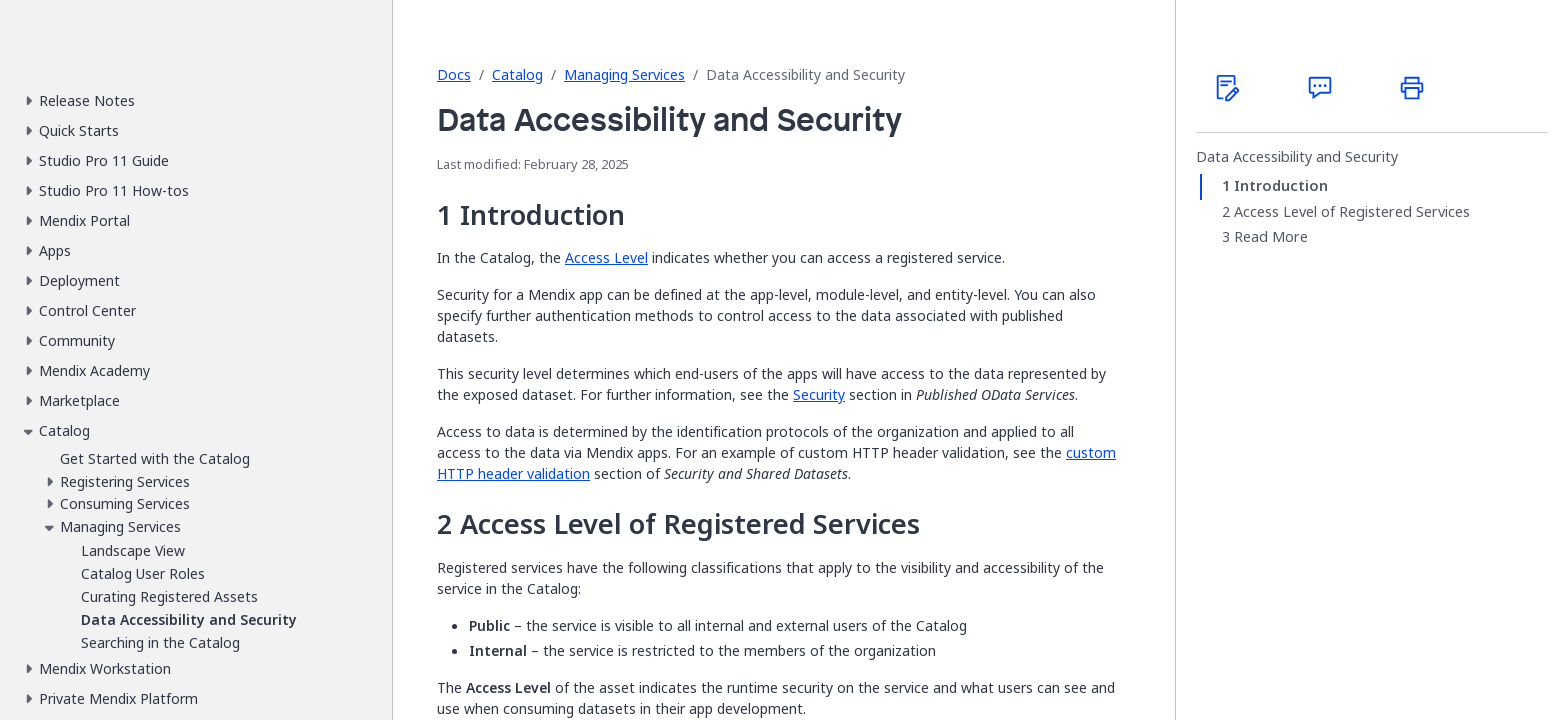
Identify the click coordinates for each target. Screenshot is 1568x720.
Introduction (1281, 186)
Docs (454, 74)
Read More (1271, 237)
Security (819, 394)
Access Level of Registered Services (1352, 212)
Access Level (606, 257)
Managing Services (624, 74)
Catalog (517, 74)
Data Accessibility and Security (1297, 157)
